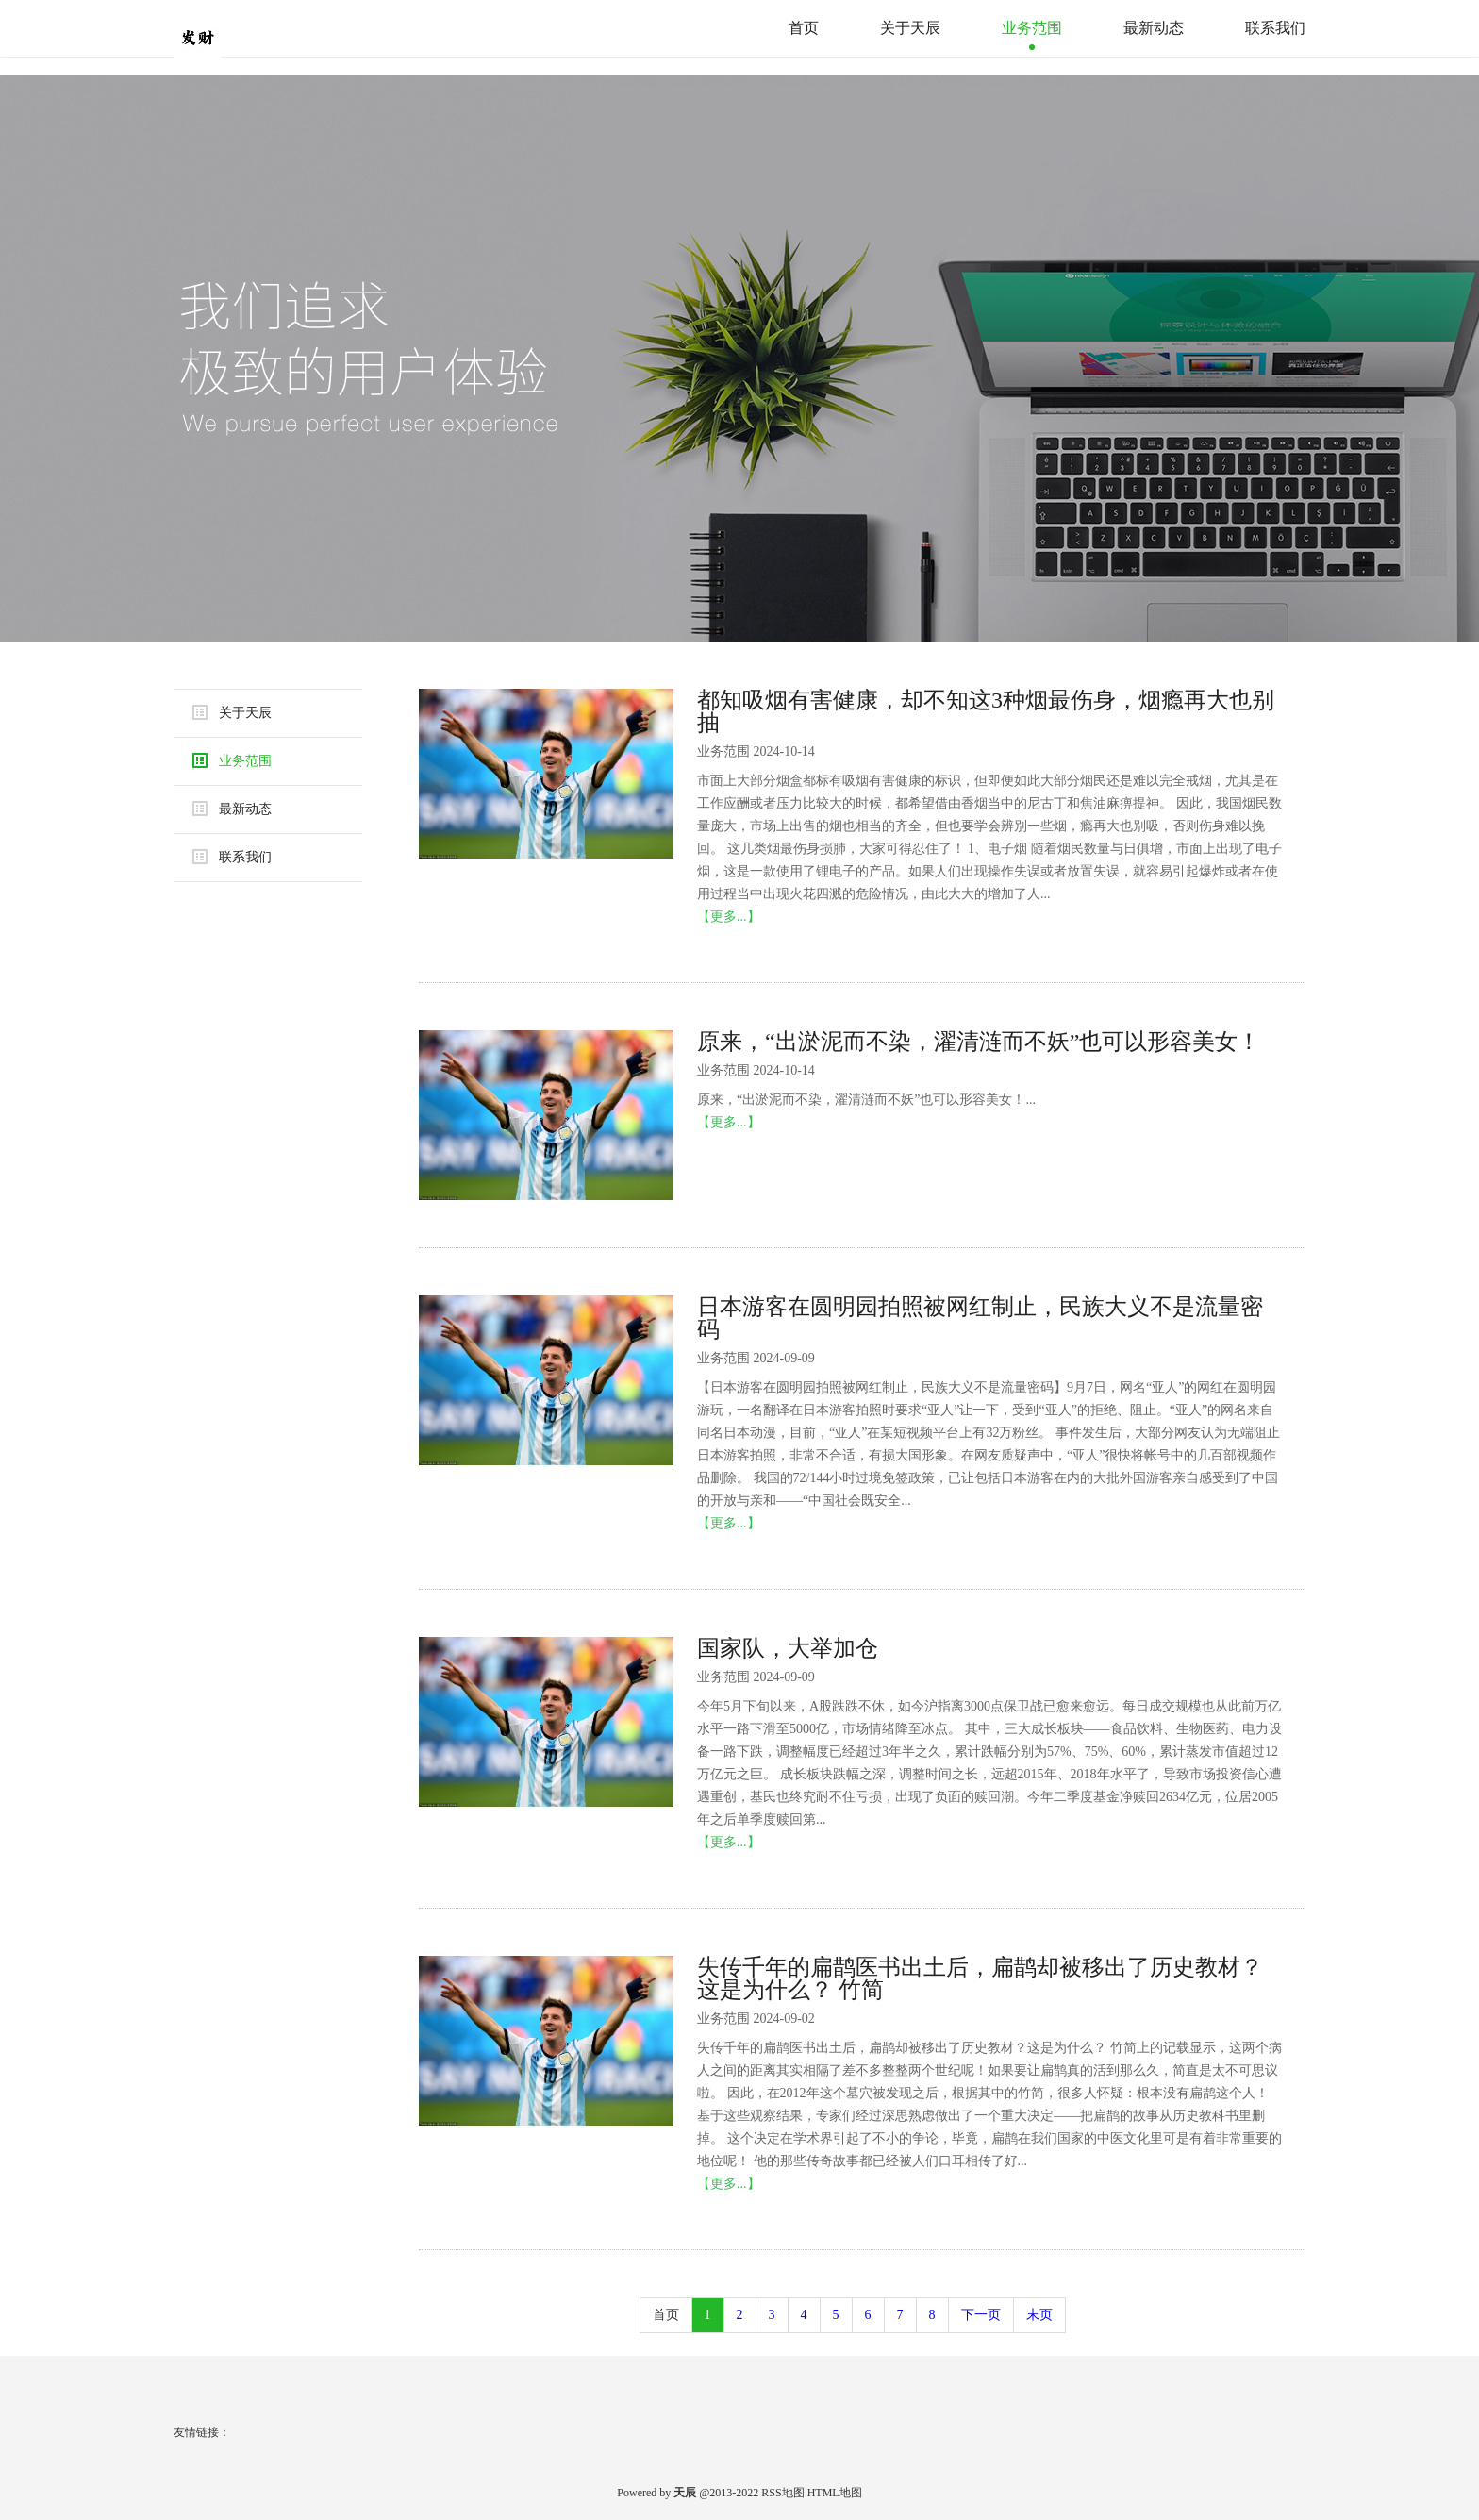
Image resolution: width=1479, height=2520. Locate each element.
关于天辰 (910, 28)
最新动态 (1153, 28)
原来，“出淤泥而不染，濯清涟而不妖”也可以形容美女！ (978, 1041)
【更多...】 (728, 917)
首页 (804, 28)
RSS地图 (782, 2492)
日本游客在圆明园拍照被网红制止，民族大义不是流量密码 (980, 1318)
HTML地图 (834, 2492)
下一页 (981, 2315)
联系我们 (1275, 28)
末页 (1039, 2315)
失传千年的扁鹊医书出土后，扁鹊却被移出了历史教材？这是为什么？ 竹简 (980, 1978)
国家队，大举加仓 (787, 1648)
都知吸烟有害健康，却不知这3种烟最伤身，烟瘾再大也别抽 (985, 711)
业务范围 (1032, 28)
